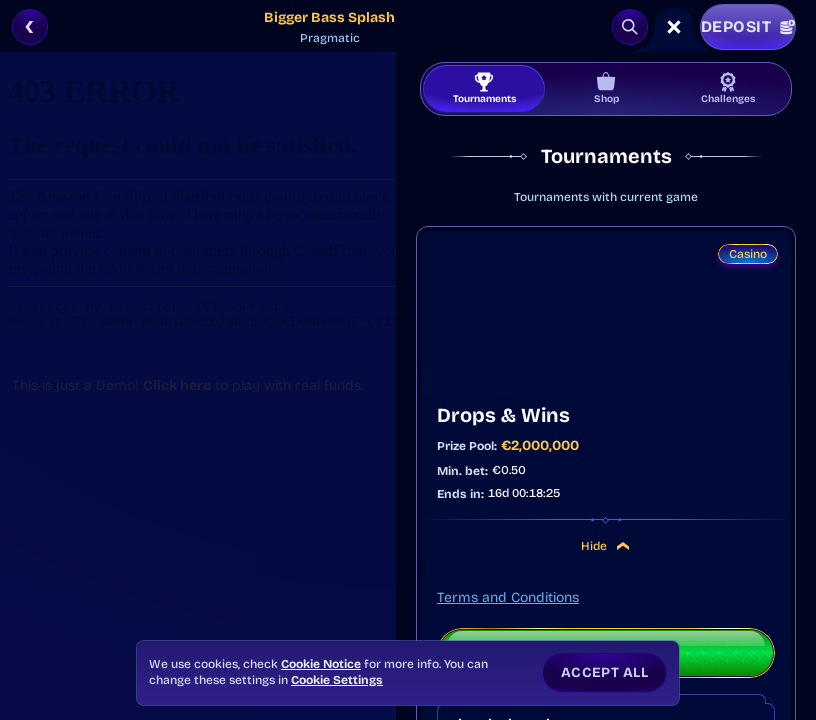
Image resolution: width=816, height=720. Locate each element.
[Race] (674, 27)
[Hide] (623, 546)
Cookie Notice (321, 664)
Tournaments (484, 88)
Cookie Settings (337, 680)
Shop (606, 88)
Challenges (728, 88)
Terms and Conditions (508, 597)
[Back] (30, 27)
